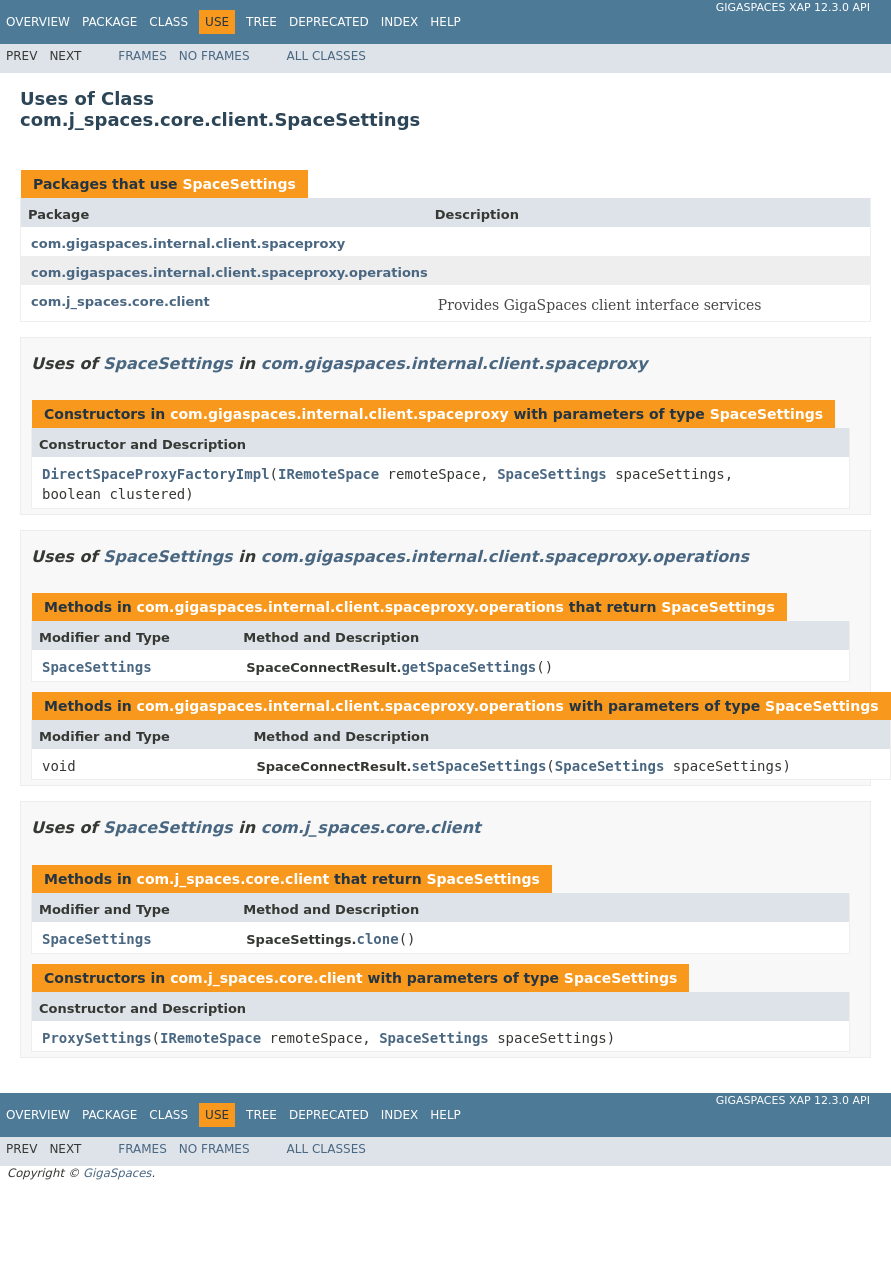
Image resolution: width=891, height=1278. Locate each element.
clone (378, 939)
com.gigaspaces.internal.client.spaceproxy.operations (229, 272)
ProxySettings (97, 1038)
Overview (38, 22)
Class (168, 22)
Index (400, 22)
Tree (261, 22)
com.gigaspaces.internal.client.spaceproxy (188, 243)
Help (445, 22)
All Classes (326, 56)
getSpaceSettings (468, 667)
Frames (142, 56)
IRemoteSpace (328, 474)
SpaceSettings (238, 184)
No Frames (214, 56)
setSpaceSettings (479, 766)
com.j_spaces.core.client (120, 301)
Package (109, 22)
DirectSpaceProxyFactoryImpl (156, 474)
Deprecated (329, 22)
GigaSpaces (117, 1173)
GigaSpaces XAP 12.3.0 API (793, 7)
